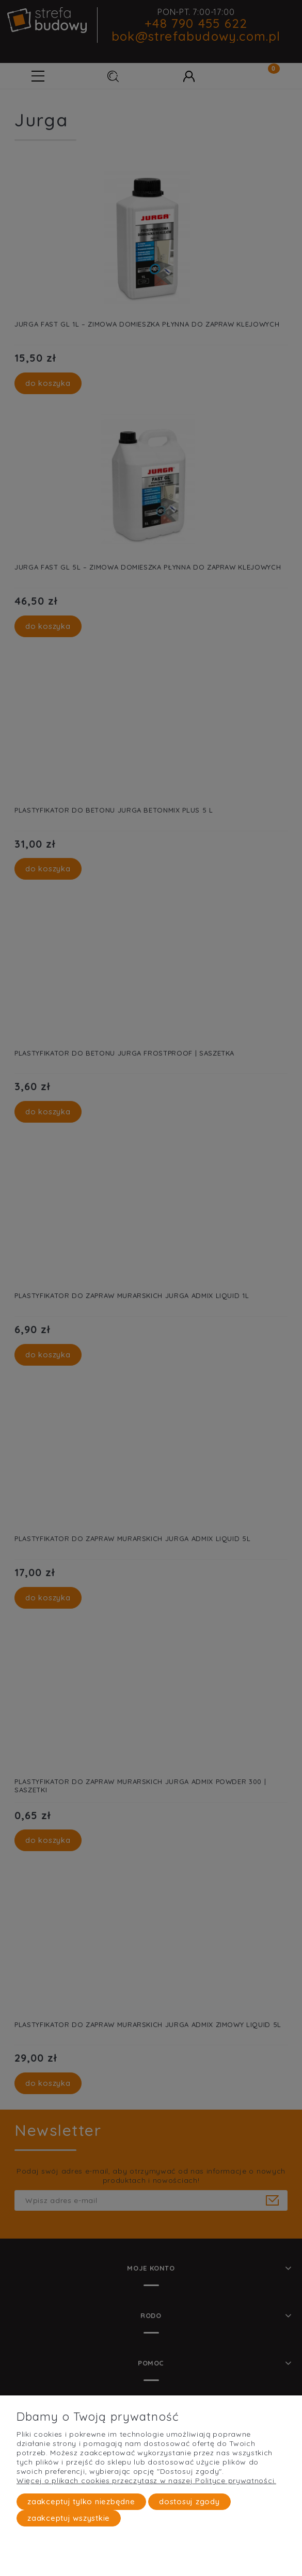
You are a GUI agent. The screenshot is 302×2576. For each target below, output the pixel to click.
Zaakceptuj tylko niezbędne (81, 2501)
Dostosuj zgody (189, 2501)
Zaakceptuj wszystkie (68, 2518)
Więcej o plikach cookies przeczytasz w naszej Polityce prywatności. (146, 2480)
